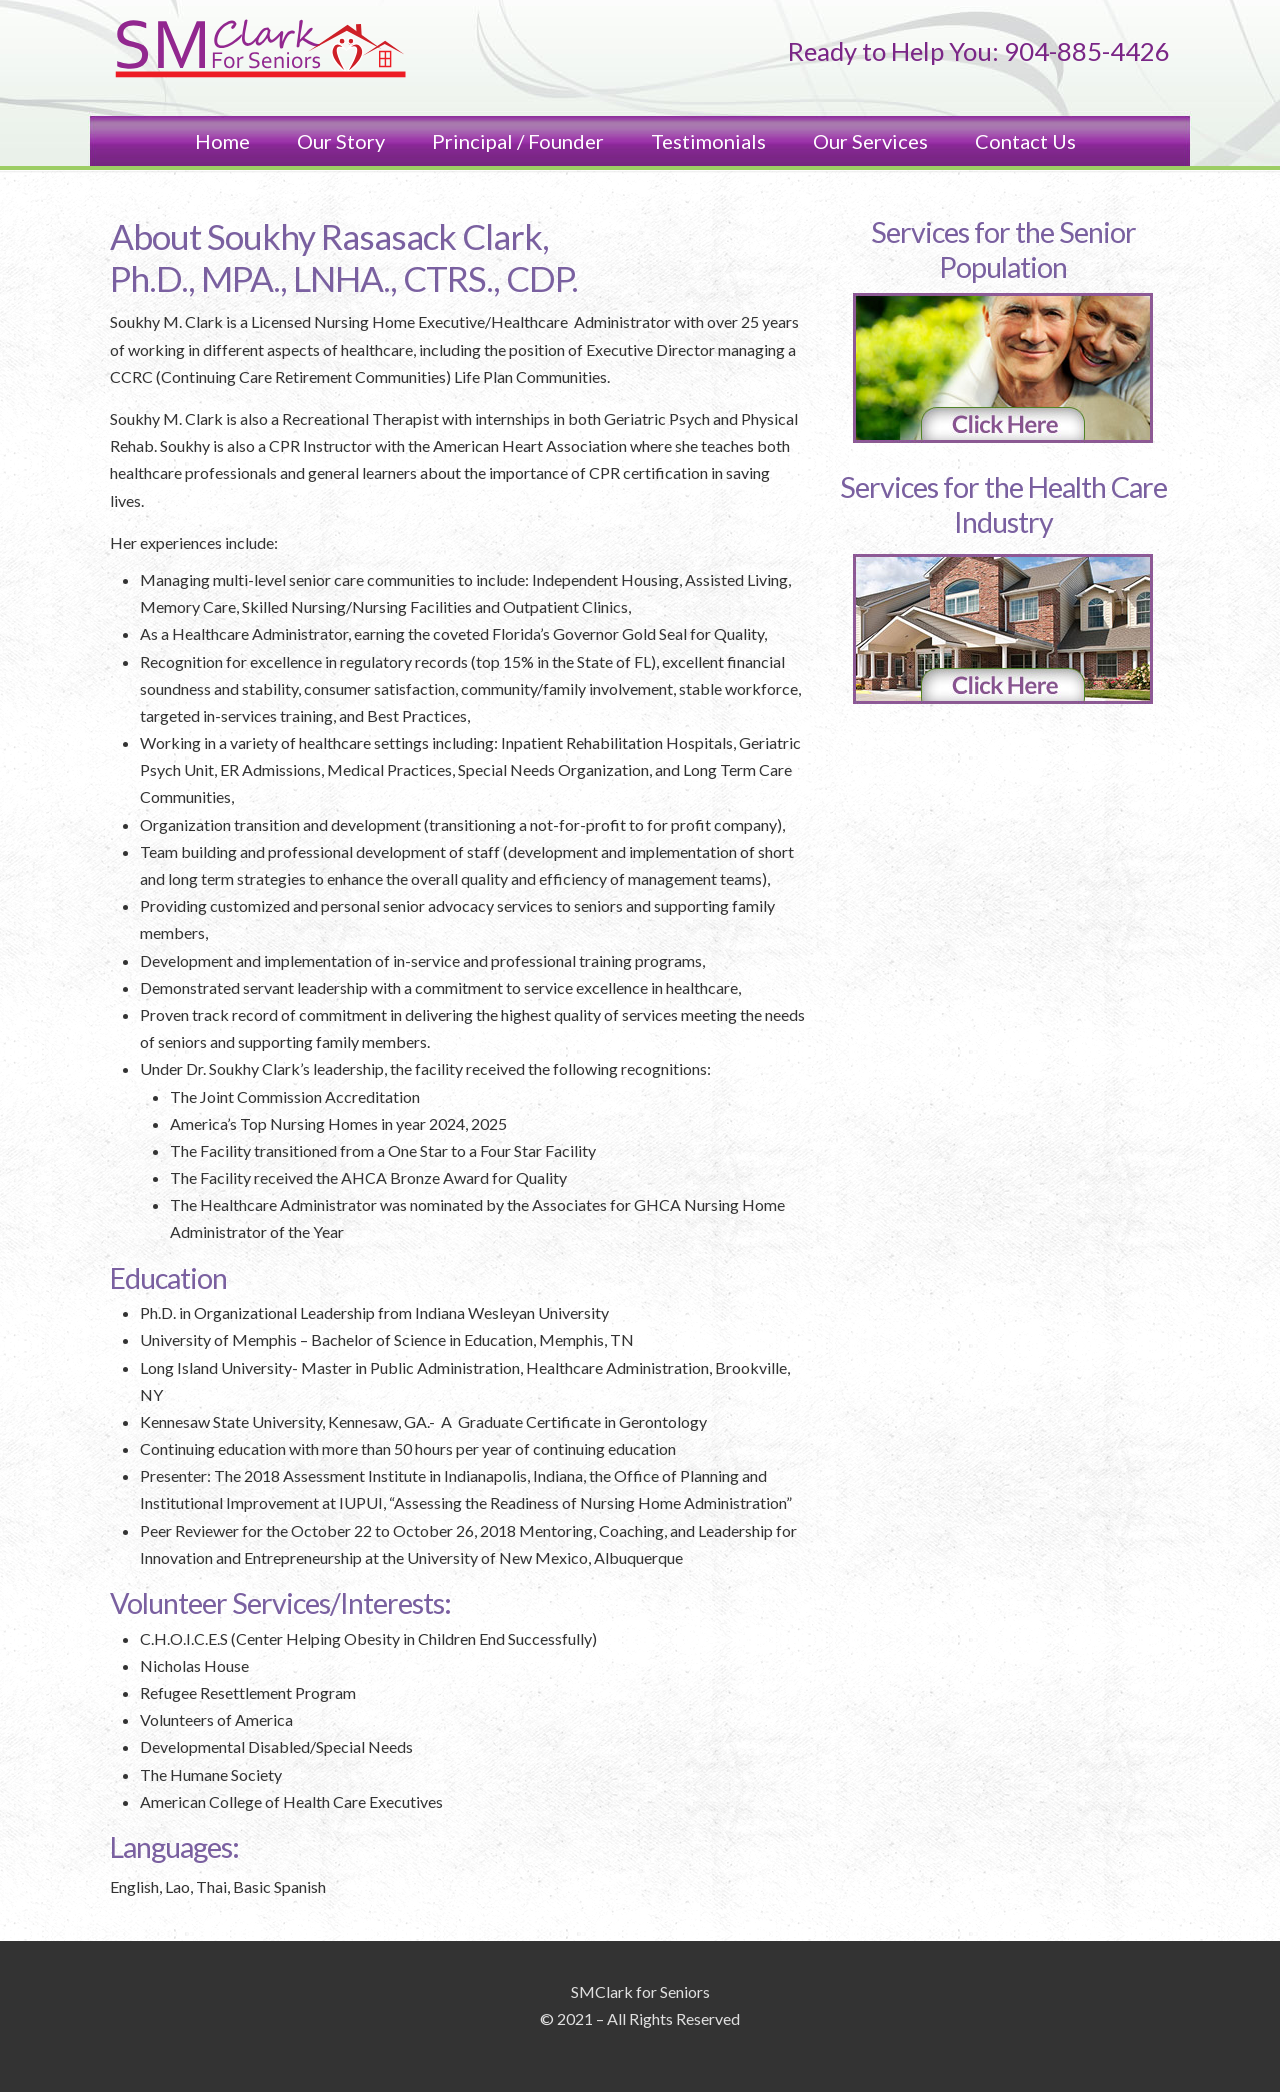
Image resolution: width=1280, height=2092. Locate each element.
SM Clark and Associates (260, 50)
